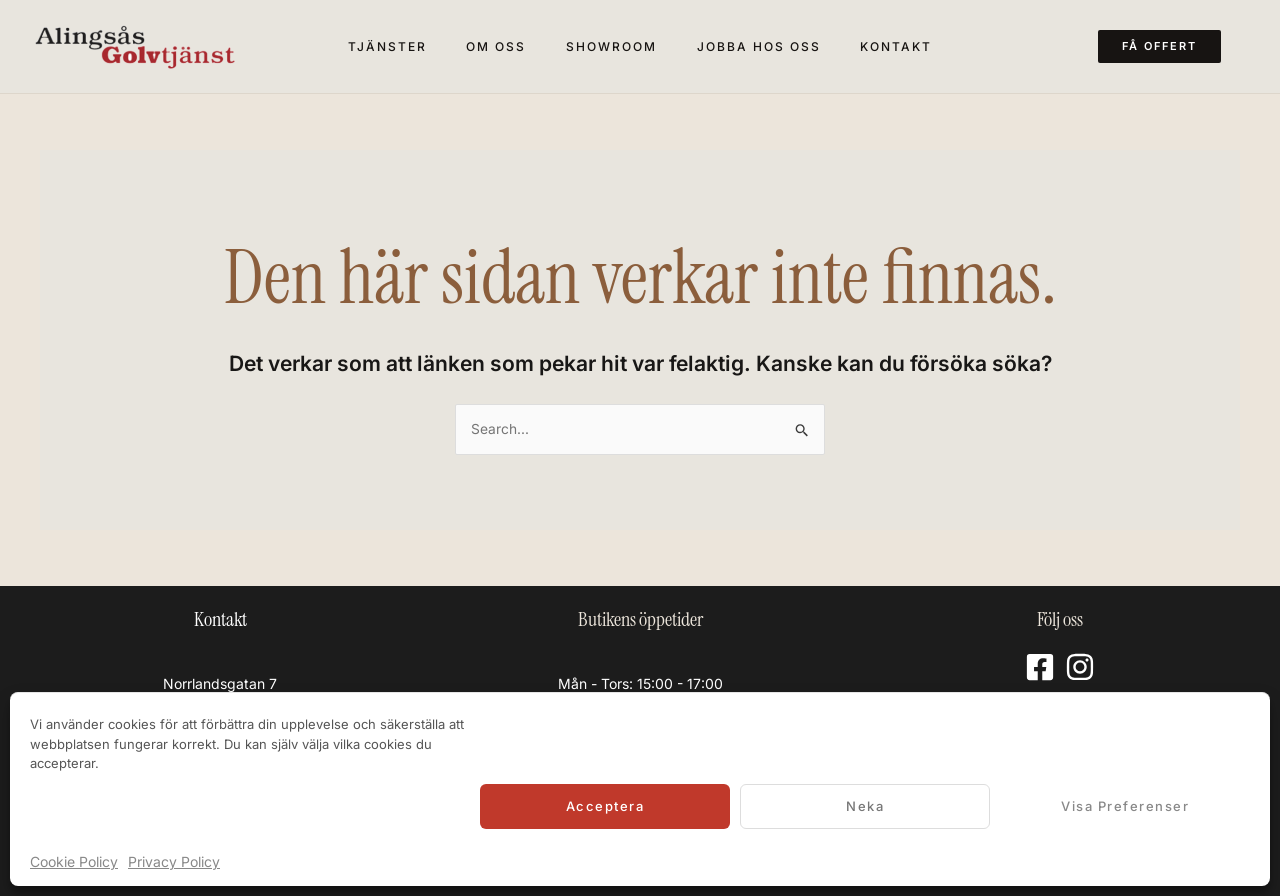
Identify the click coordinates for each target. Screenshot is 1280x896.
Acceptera (605, 806)
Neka (865, 806)
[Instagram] (1080, 667)
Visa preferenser (1125, 806)
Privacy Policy (174, 861)
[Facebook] (1040, 667)
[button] (1171, 46)
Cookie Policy (74, 861)
